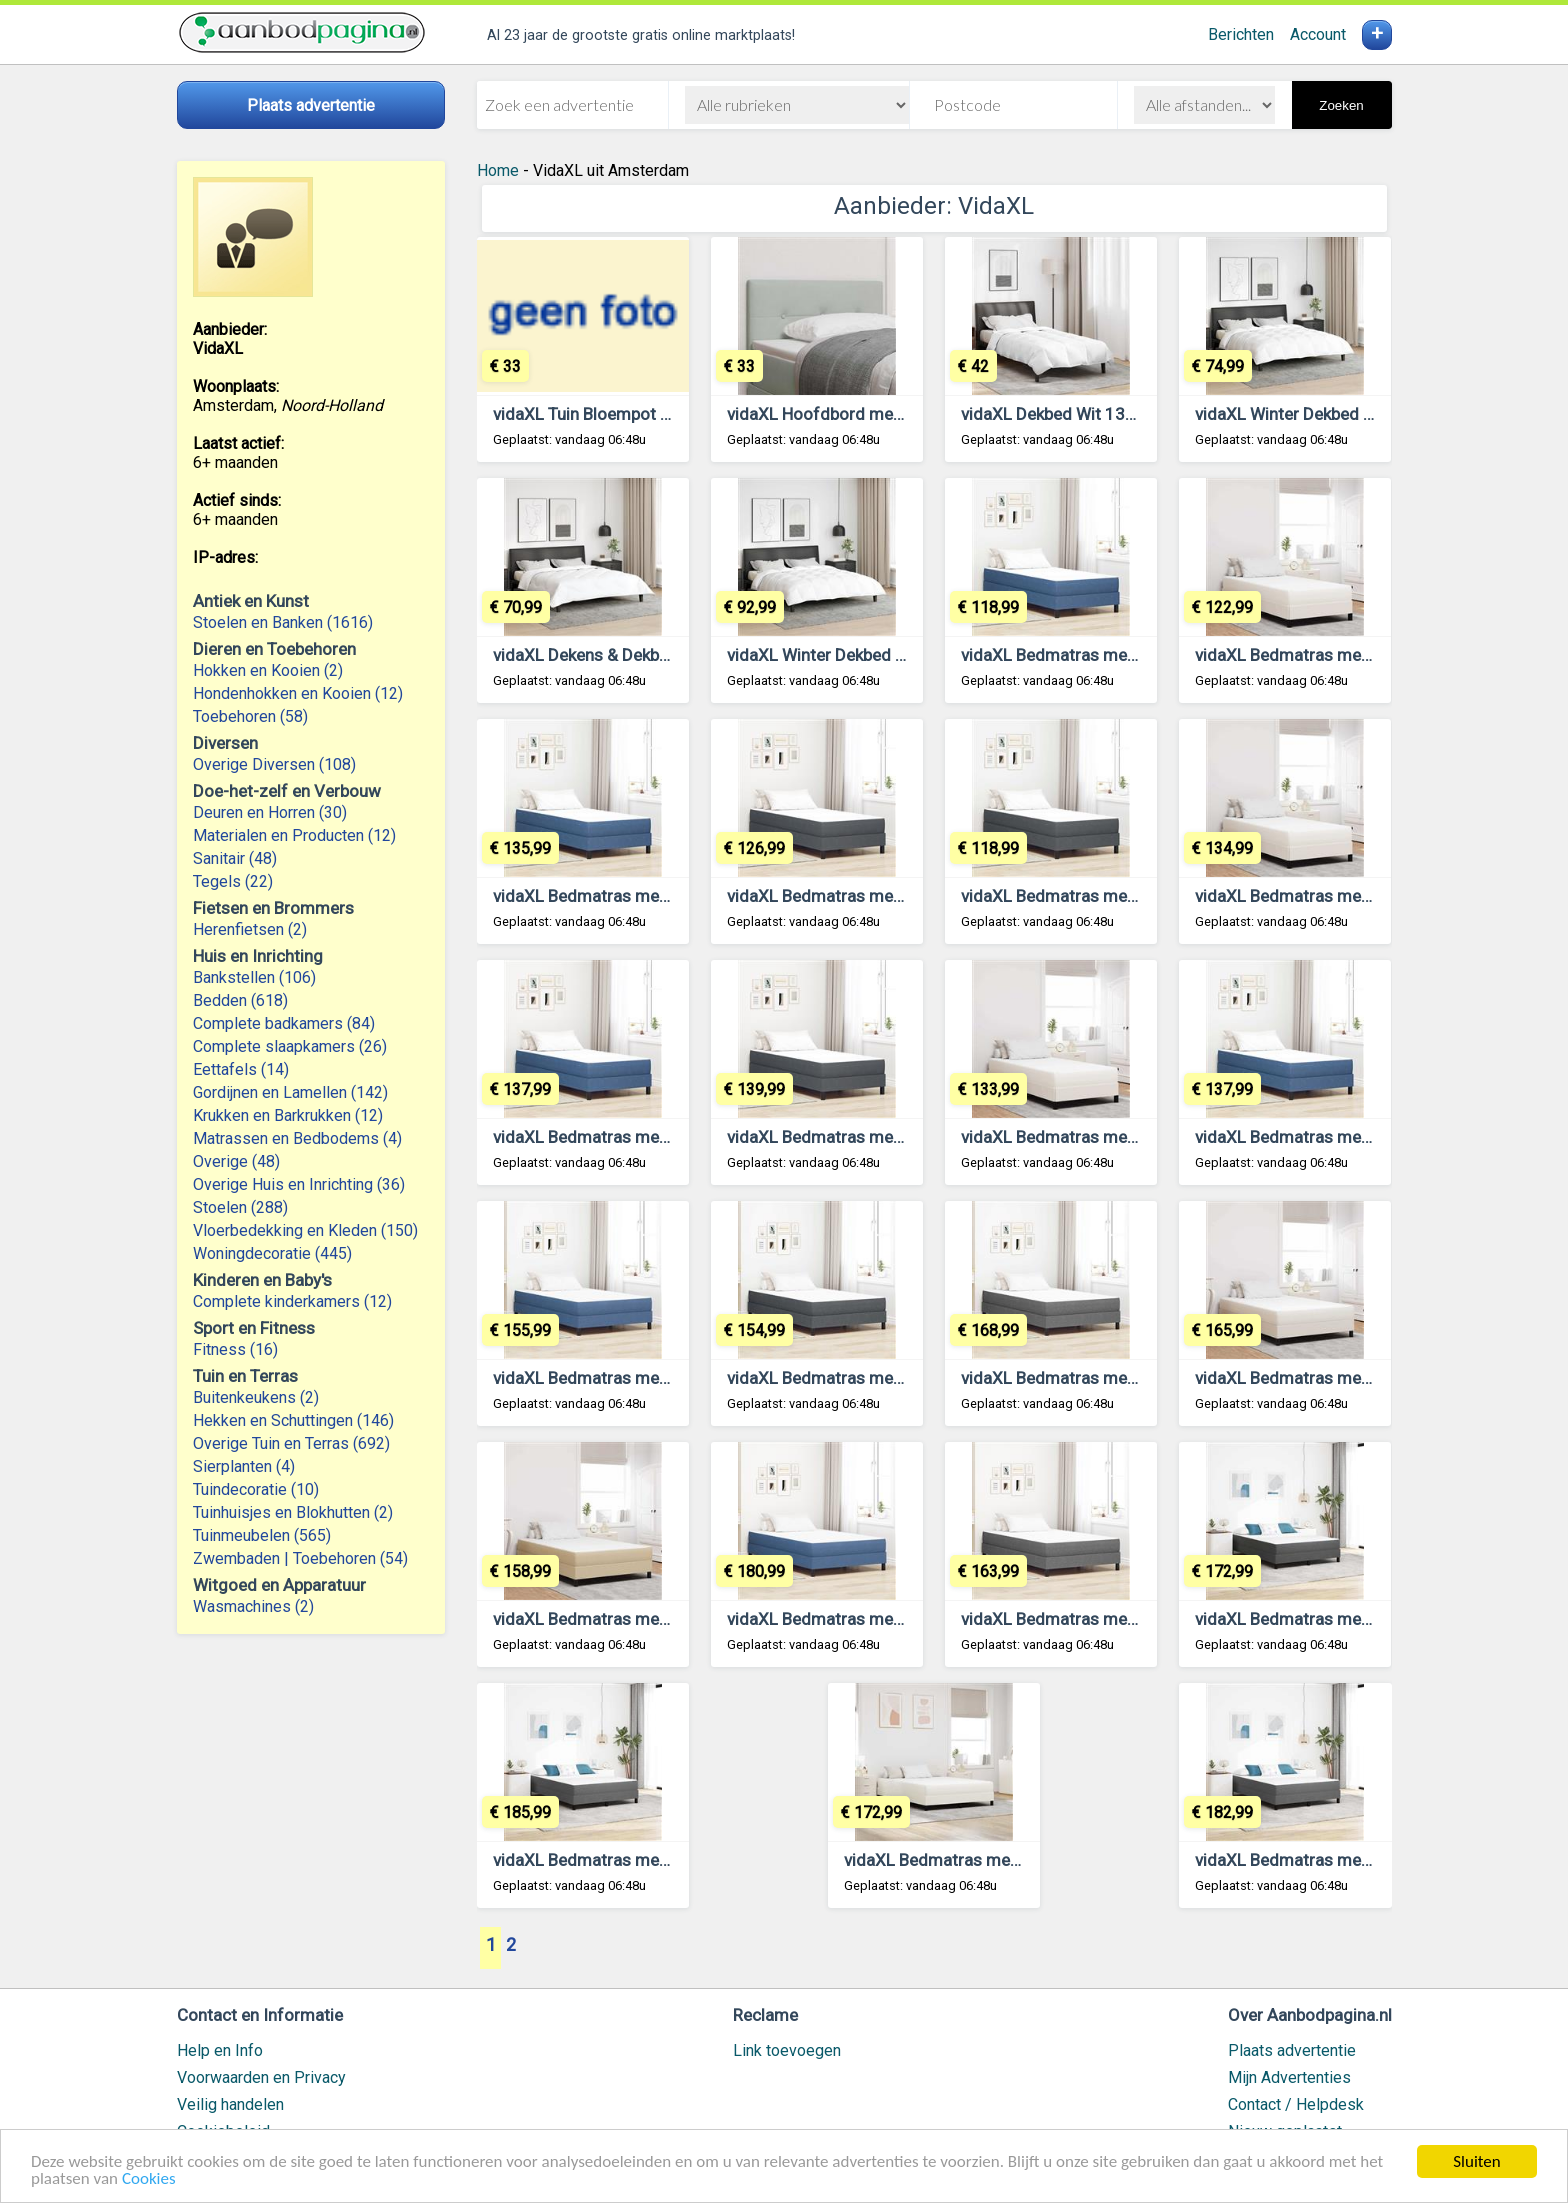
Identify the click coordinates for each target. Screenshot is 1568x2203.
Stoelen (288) (240, 1207)
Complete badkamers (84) (284, 1023)
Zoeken (1341, 105)
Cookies (149, 2179)
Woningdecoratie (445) (272, 1253)
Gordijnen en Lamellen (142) (290, 1092)
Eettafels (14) (241, 1069)
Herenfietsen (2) (250, 929)
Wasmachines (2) (253, 1606)
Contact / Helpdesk (1296, 2104)
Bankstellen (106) (254, 977)
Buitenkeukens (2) (256, 1397)
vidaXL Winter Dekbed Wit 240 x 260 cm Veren (901, 655)
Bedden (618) (240, 1000)
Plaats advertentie (1292, 2050)
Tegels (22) (233, 881)
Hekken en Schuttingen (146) (293, 1420)
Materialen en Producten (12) (294, 835)
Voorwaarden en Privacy (261, 2077)
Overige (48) (236, 1161)
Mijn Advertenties (1289, 2077)
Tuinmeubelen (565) (262, 1535)
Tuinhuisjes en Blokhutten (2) (293, 1512)
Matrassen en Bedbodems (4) (297, 1138)
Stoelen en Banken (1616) (283, 622)
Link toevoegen (787, 2050)
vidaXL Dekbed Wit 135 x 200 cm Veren (1109, 414)
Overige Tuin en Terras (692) (291, 1443)
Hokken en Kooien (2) (268, 670)
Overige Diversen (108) (274, 764)
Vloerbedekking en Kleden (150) (305, 1230)
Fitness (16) (235, 1349)
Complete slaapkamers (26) (290, 1046)
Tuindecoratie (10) (256, 1489)
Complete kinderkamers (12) (292, 1301)
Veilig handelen (230, 2104)
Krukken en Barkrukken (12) (288, 1115)
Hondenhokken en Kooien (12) (298, 693)
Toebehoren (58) (250, 716)
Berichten (1241, 34)
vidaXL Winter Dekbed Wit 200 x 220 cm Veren (1369, 414)
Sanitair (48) (235, 858)
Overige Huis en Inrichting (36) (299, 1184)
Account (1318, 34)
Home (498, 170)
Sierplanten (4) (244, 1466)
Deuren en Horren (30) (270, 812)
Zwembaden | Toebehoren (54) (300, 1558)
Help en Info (220, 2050)
